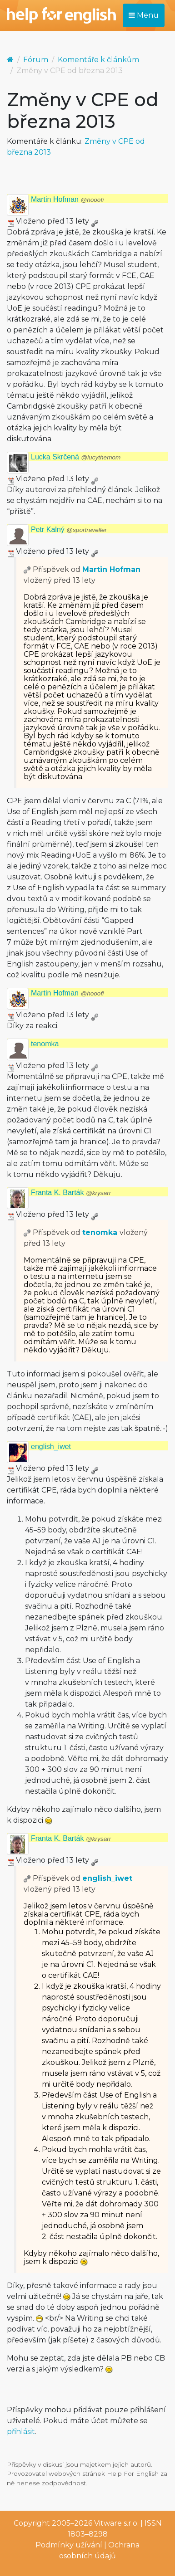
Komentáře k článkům (98, 59)
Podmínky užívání (68, 2545)
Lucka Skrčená (75, 457)
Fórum (35, 59)
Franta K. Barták (71, 1192)
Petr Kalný (69, 529)
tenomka (45, 1044)
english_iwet (51, 1446)
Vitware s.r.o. (116, 2523)
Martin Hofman (67, 199)
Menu (144, 15)
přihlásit (21, 2431)
